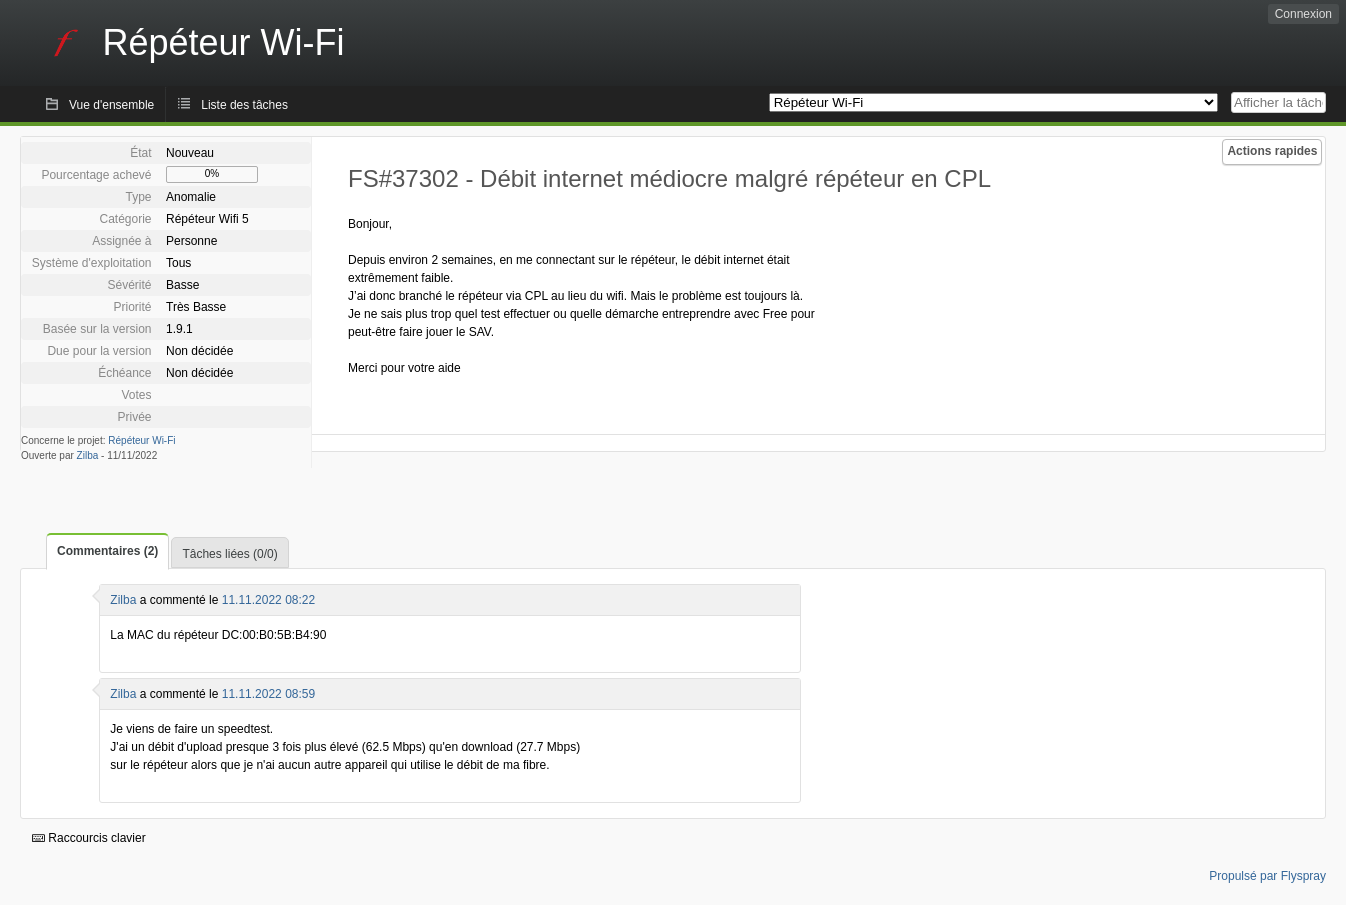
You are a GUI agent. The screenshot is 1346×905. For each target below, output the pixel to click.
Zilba (88, 455)
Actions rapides (1272, 151)
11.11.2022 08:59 (268, 694)
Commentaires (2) (107, 551)
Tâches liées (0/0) (229, 554)
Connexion (1303, 14)
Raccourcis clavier (89, 838)
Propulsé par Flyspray (1267, 876)
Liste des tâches (244, 105)
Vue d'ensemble (111, 105)
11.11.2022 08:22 (268, 600)
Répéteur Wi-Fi (141, 440)
